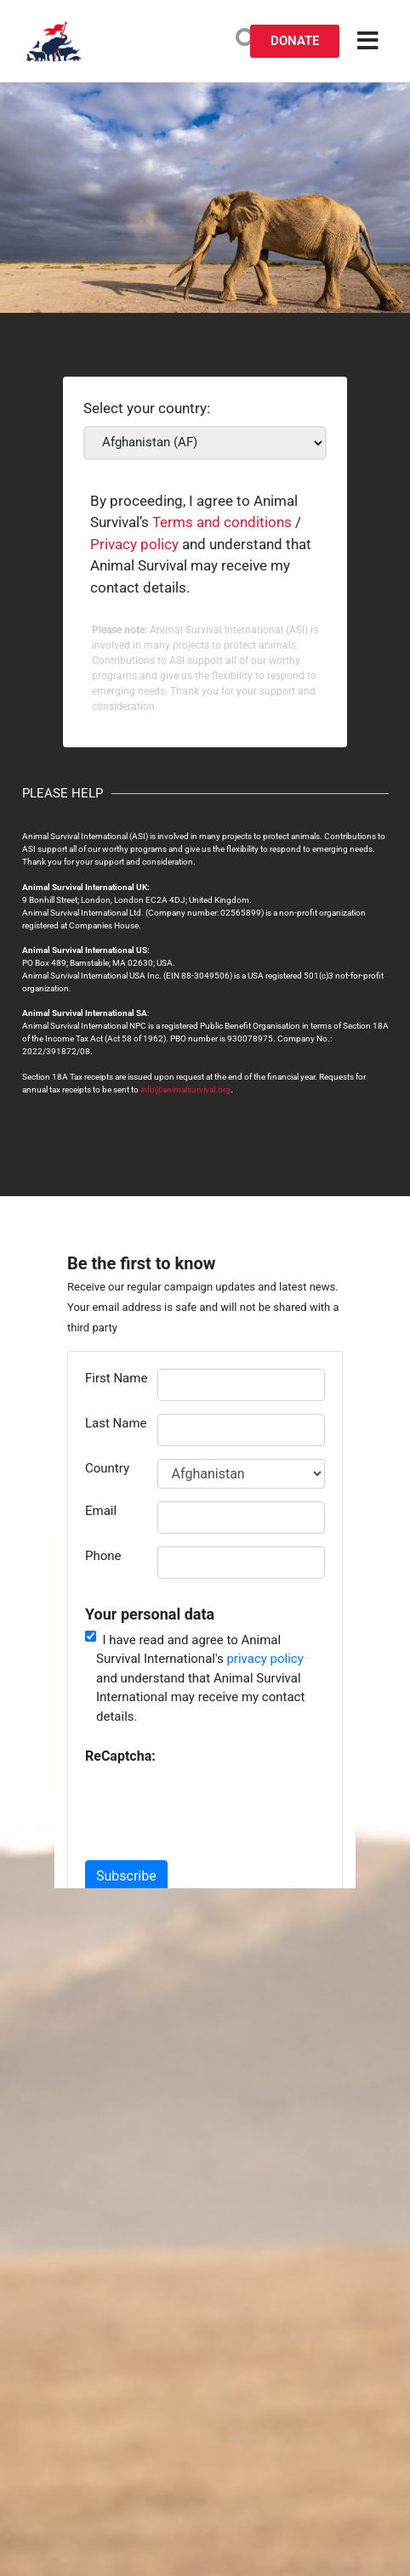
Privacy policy (134, 544)
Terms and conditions (222, 522)
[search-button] (247, 39)
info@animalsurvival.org (185, 1089)
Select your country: (146, 408)
